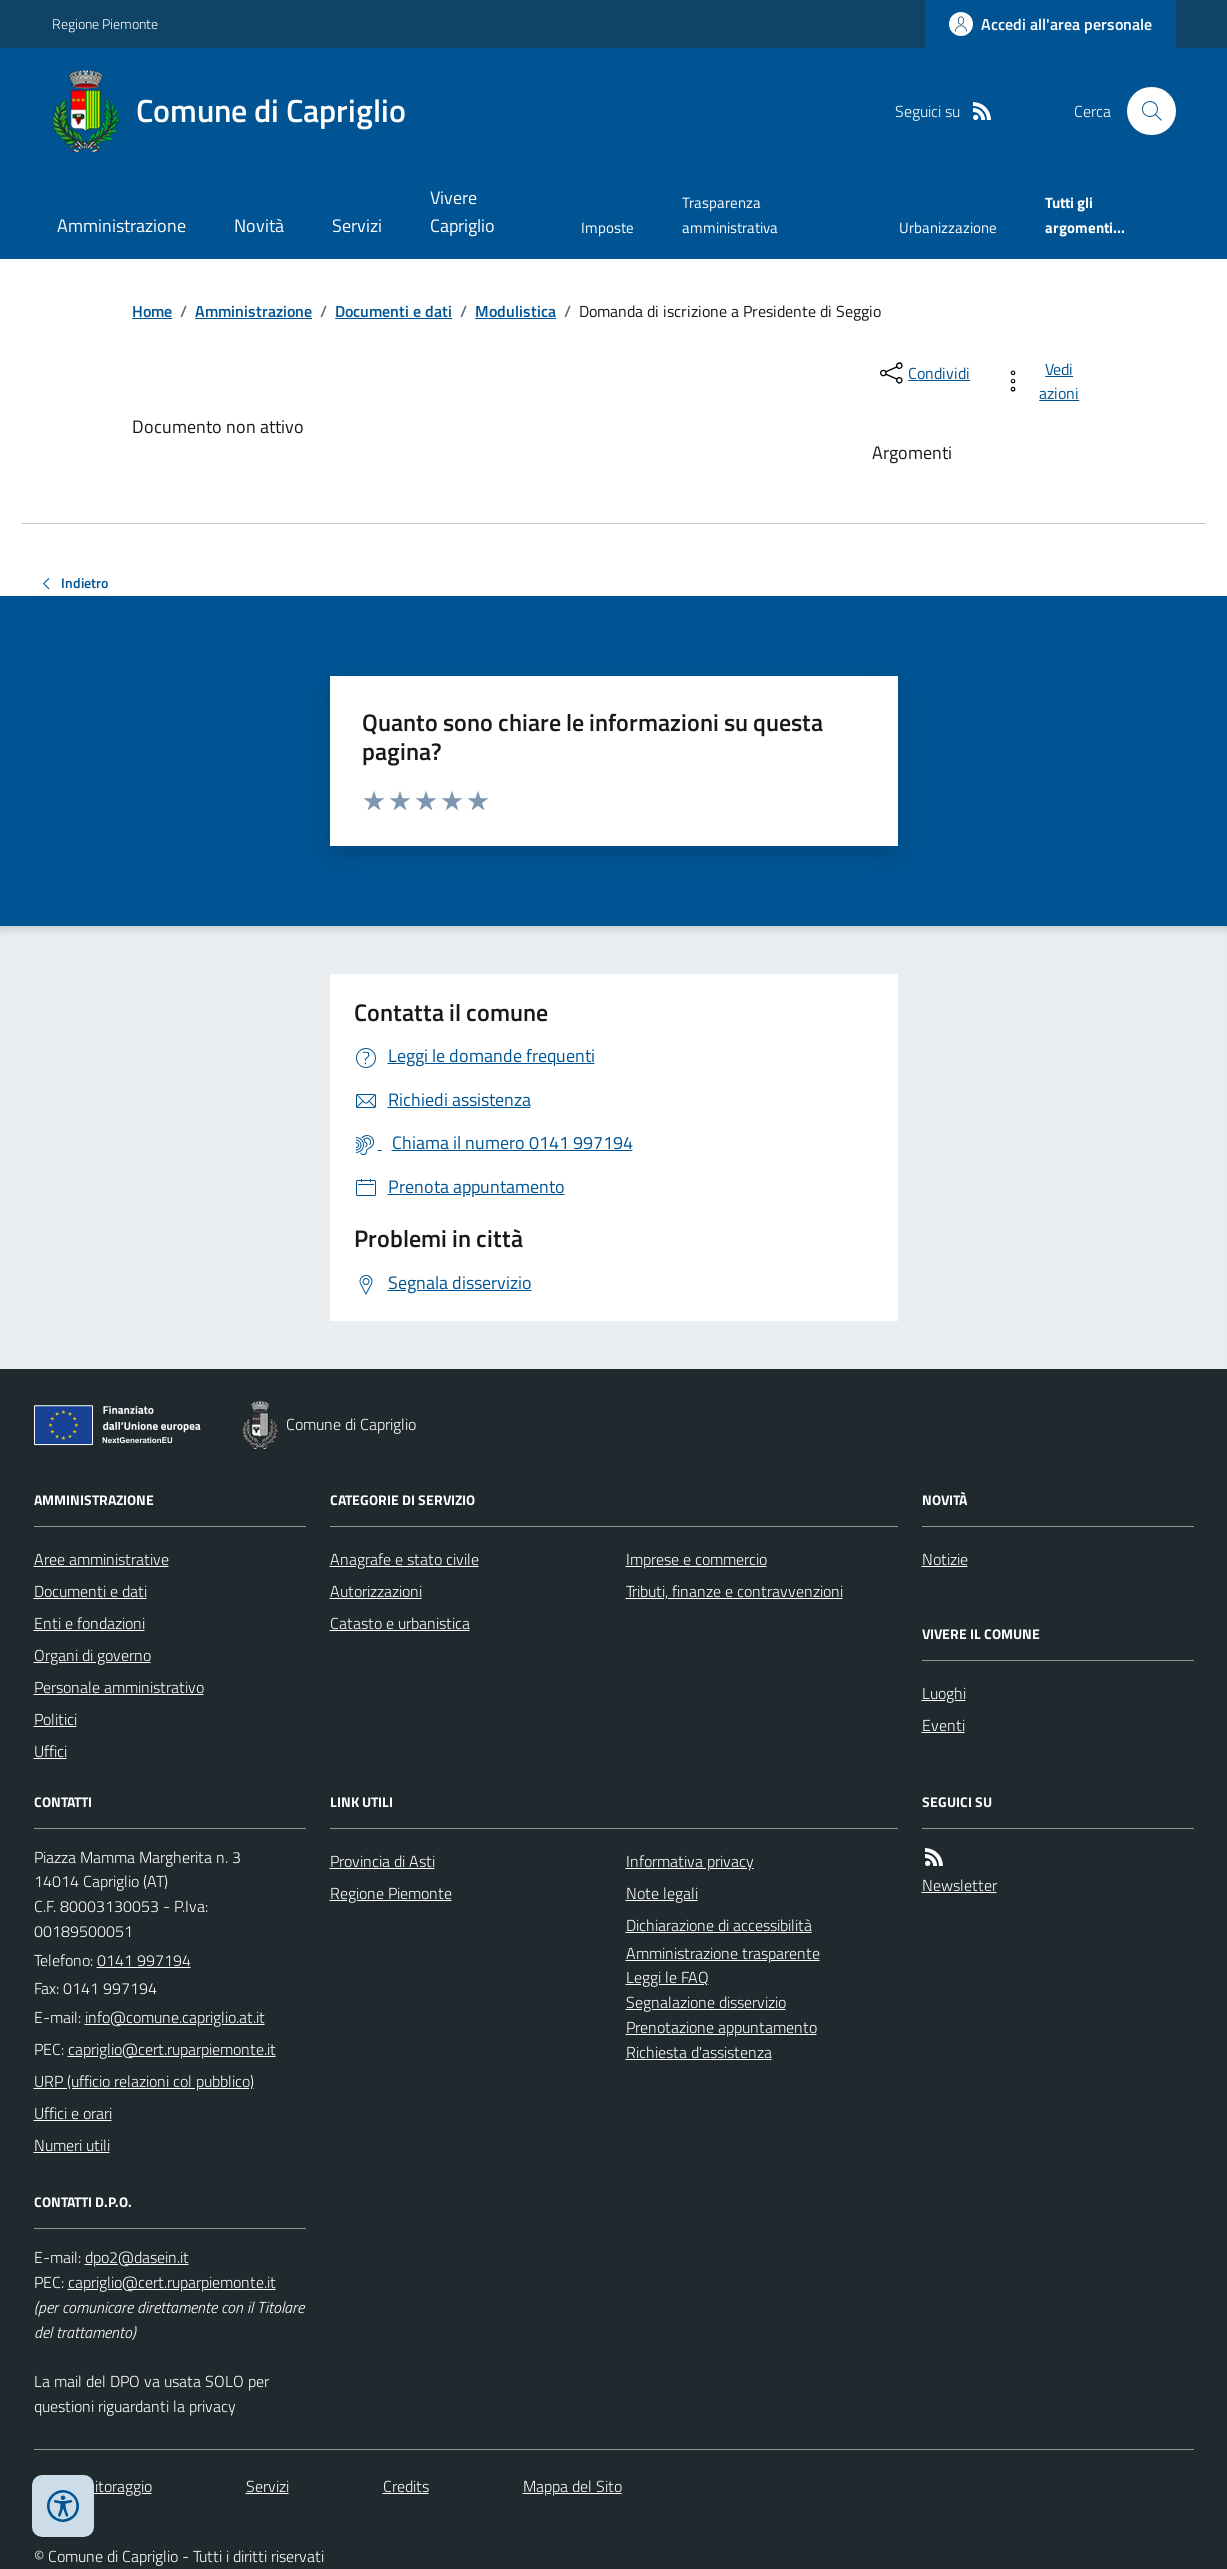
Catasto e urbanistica (400, 1623)
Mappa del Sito (572, 2486)
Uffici (50, 1751)
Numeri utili (72, 2145)
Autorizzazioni (376, 1591)
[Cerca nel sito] (1143, 111)
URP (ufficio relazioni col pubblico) (144, 2081)
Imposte (607, 227)
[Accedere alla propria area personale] (1050, 24)
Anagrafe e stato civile (404, 1559)
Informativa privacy (690, 1861)
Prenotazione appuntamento (721, 2027)
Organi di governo (92, 1655)
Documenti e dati (393, 311)
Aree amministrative (101, 1559)
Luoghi (944, 1693)
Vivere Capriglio (462, 211)
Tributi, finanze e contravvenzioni (734, 1591)
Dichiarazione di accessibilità (719, 1925)
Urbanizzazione (948, 227)
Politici (55, 1719)
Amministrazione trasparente (723, 1953)
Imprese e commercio (696, 1559)
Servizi (357, 225)
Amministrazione (121, 225)
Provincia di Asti (382, 1861)
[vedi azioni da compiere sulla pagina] (1044, 381)
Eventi (943, 1725)
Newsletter (959, 1885)
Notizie (945, 1559)
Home (152, 311)
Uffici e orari (73, 2113)
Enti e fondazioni (89, 1623)
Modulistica (515, 311)
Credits (406, 2486)
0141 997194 (144, 1960)
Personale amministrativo (119, 1687)
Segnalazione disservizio (706, 2002)
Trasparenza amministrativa (730, 214)
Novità (259, 225)
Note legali (662, 1893)
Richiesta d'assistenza (699, 2052)
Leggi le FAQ (667, 1977)
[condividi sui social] (923, 373)
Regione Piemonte (105, 23)
